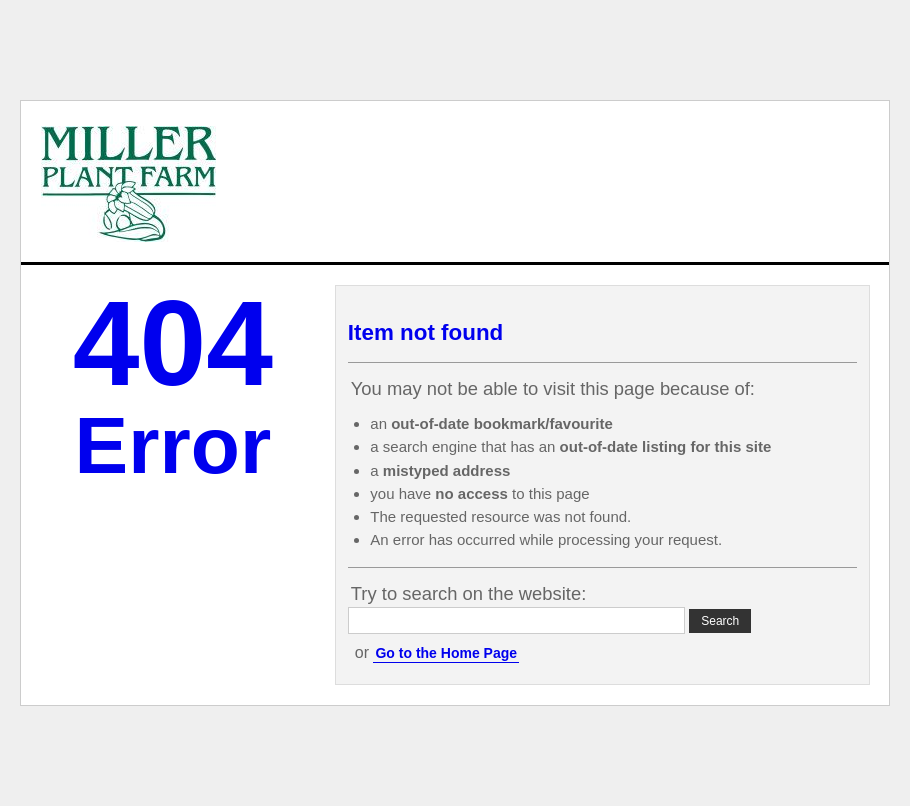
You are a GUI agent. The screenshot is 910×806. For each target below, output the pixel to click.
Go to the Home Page (446, 653)
